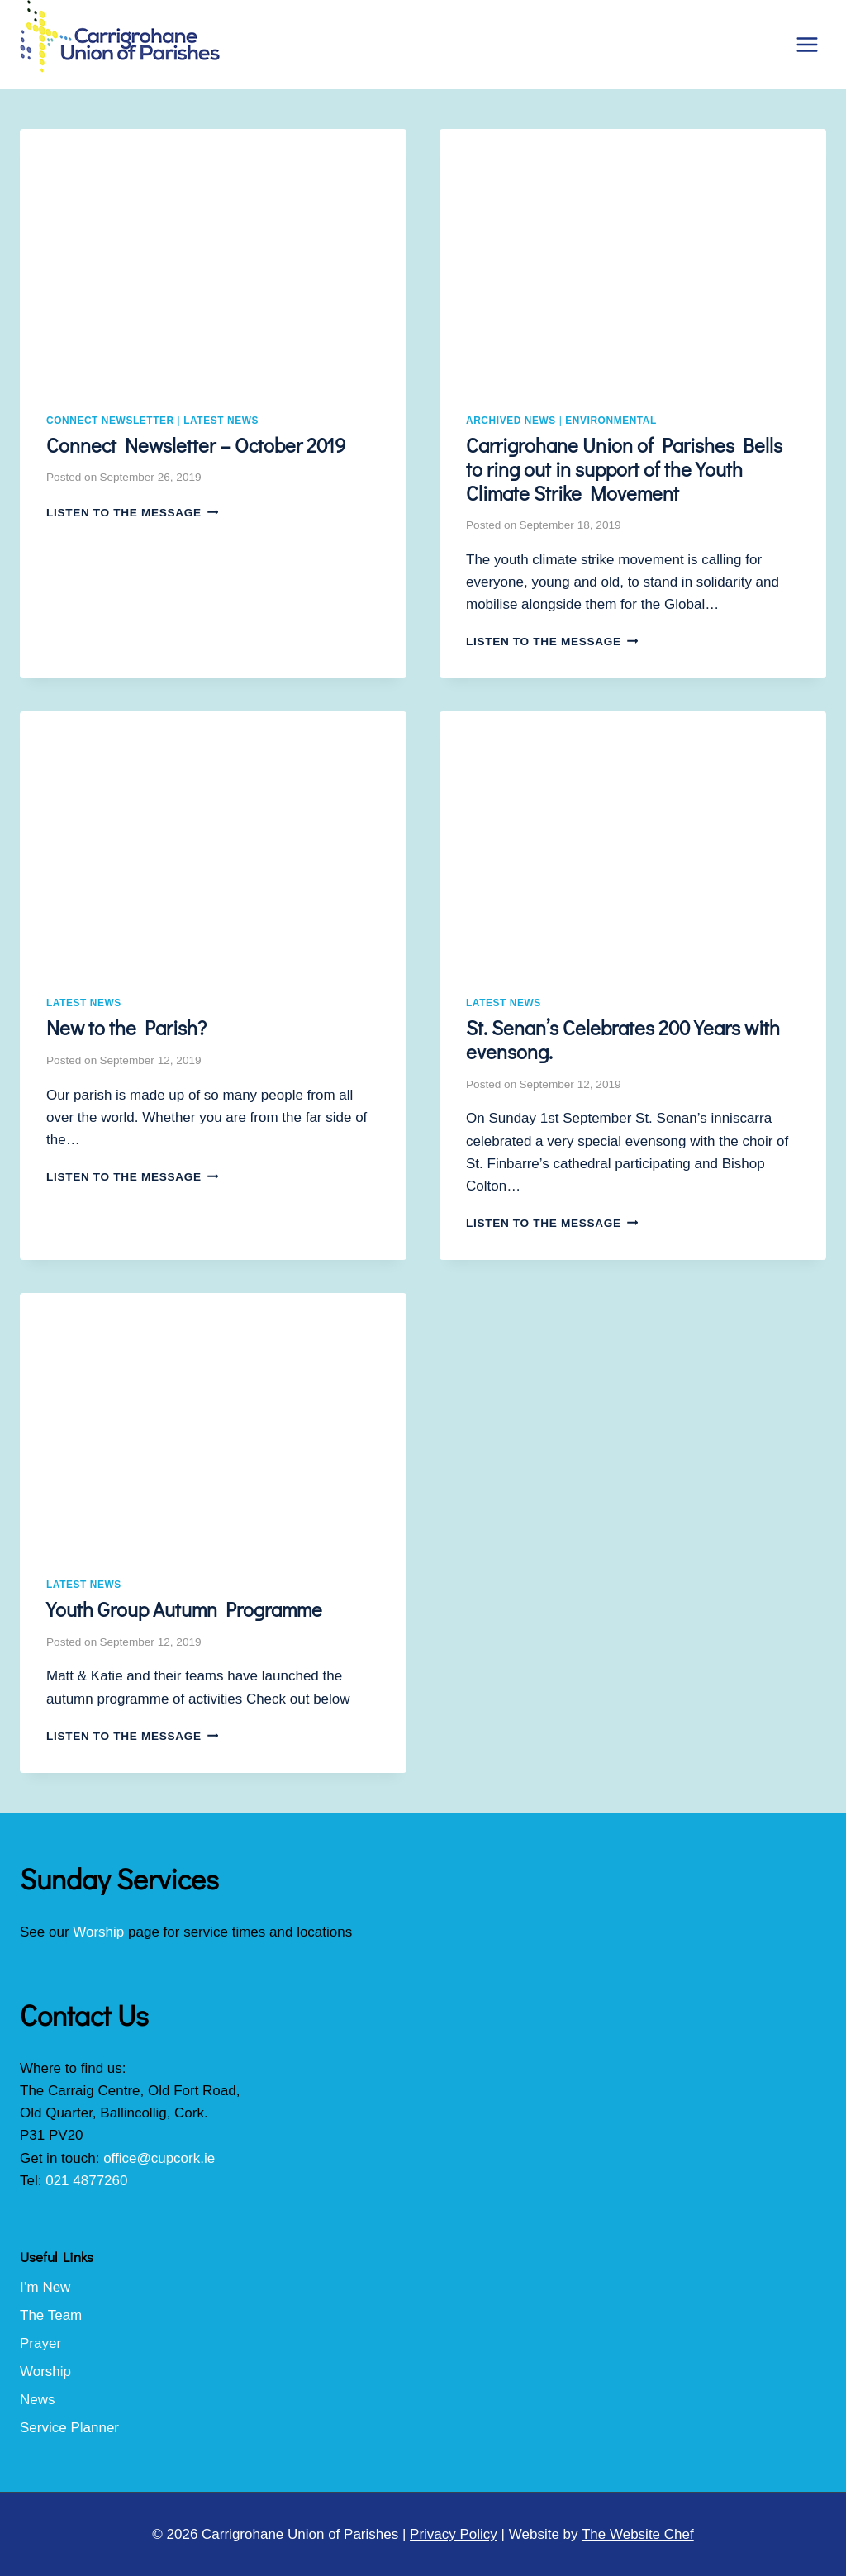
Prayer (40, 2343)
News (37, 2399)
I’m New (45, 2287)
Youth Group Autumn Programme (184, 1609)
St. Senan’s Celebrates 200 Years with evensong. (623, 1039)
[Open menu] (806, 44)
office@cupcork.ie (159, 2158)
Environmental (611, 420)
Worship (98, 1932)
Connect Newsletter (110, 420)
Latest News (221, 420)
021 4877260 (86, 2181)
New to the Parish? (126, 1027)
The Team (51, 2315)
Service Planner (69, 2428)
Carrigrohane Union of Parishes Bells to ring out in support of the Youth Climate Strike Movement (624, 469)
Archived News (511, 420)
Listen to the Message (132, 512)
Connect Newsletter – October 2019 (195, 445)
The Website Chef (638, 2534)
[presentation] (213, 258)
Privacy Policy (453, 2534)
